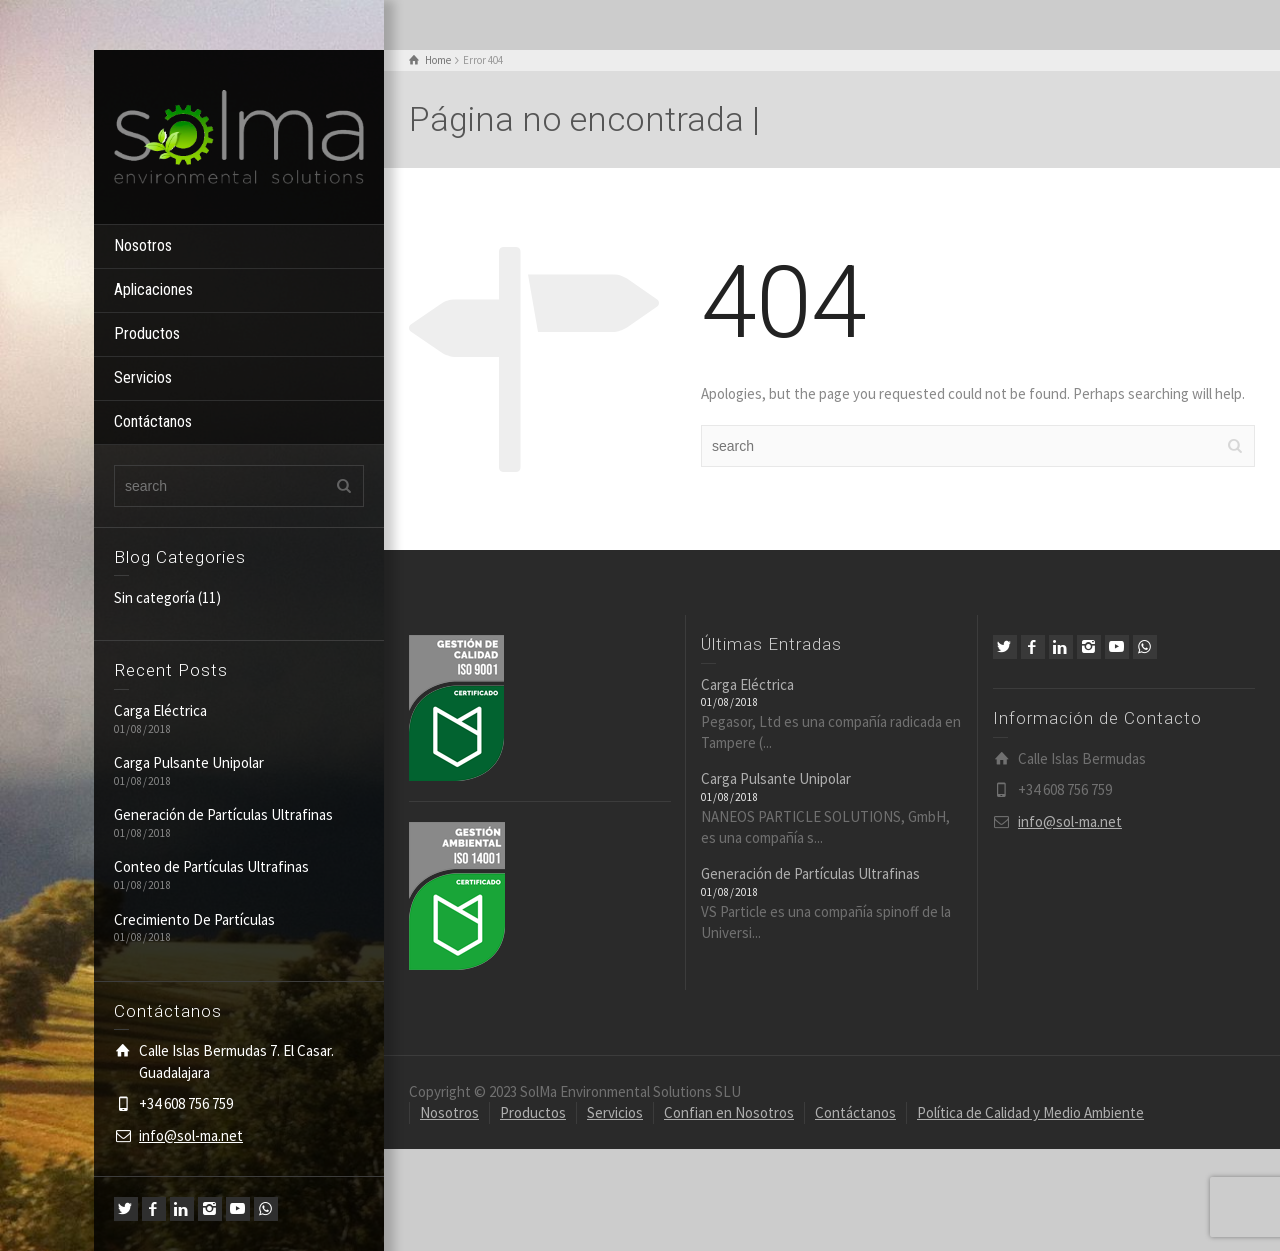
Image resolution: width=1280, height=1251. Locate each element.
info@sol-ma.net (191, 1135)
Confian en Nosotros (729, 1112)
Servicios (143, 377)
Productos (147, 333)
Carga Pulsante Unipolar (189, 762)
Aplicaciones (153, 289)
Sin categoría (154, 597)
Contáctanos (153, 421)
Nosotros (143, 245)
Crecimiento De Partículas (194, 919)
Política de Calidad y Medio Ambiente (1030, 1112)
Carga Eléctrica (160, 710)
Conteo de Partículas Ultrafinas (211, 866)
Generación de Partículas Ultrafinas (223, 814)
